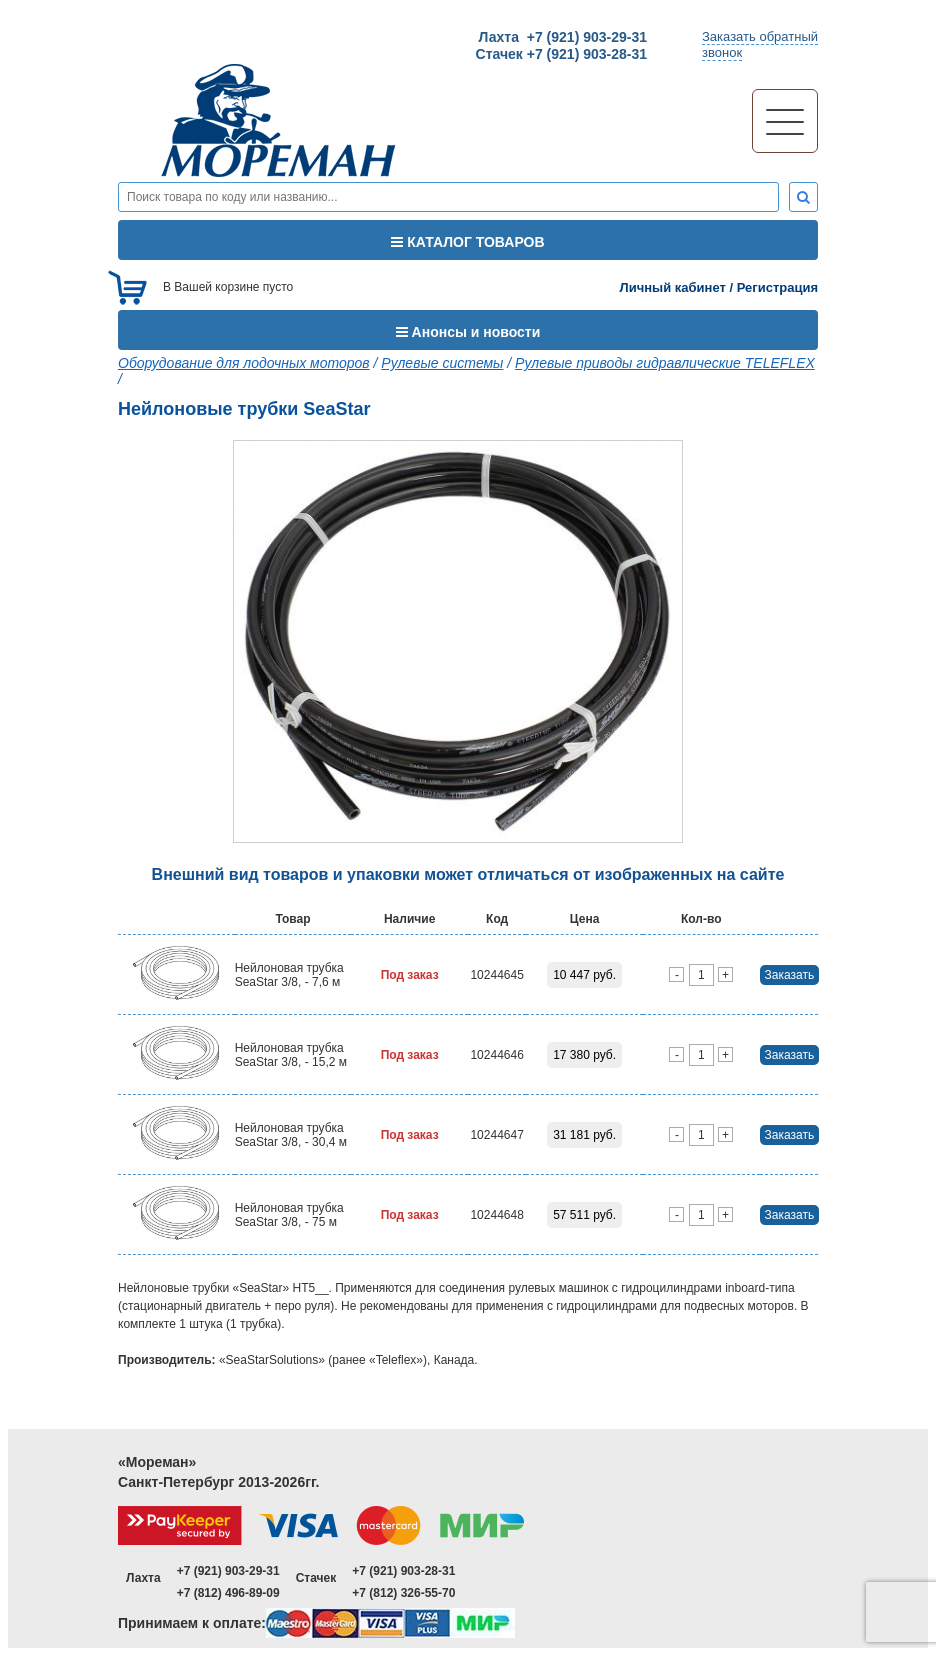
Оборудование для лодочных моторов (244, 363)
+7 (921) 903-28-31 (403, 1571)
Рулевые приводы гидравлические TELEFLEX (665, 363)
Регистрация (777, 287)
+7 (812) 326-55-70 (403, 1593)
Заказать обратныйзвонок (760, 44)
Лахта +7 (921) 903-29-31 (563, 37)
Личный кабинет (673, 287)
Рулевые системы (442, 363)
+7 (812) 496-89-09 (228, 1593)
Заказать (790, 975)
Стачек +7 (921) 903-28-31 (561, 54)
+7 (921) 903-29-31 (228, 1571)
